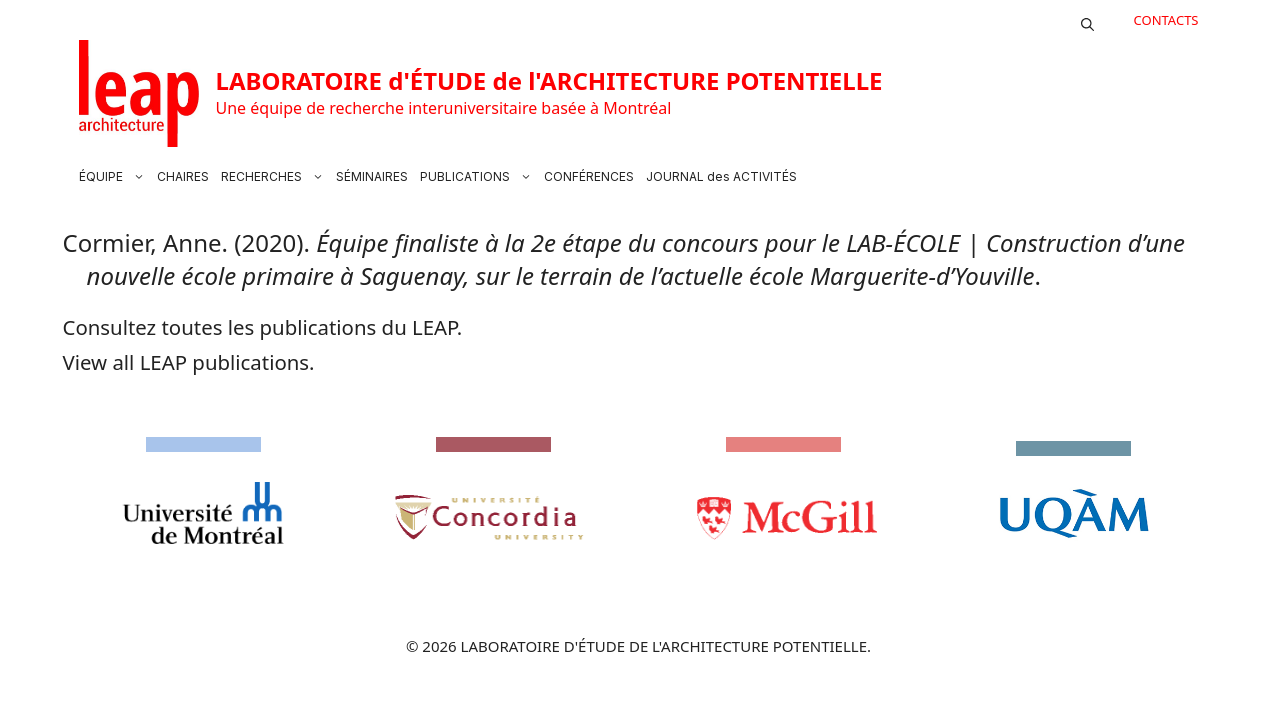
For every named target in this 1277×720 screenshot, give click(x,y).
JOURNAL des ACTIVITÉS (721, 176)
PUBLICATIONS (479, 177)
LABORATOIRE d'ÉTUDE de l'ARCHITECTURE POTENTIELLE (549, 80)
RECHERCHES (275, 177)
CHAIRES (183, 176)
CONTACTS (1166, 20)
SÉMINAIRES (372, 176)
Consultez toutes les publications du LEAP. (263, 327)
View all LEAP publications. (189, 362)
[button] (1087, 20)
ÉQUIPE (115, 177)
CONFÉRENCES (589, 176)
